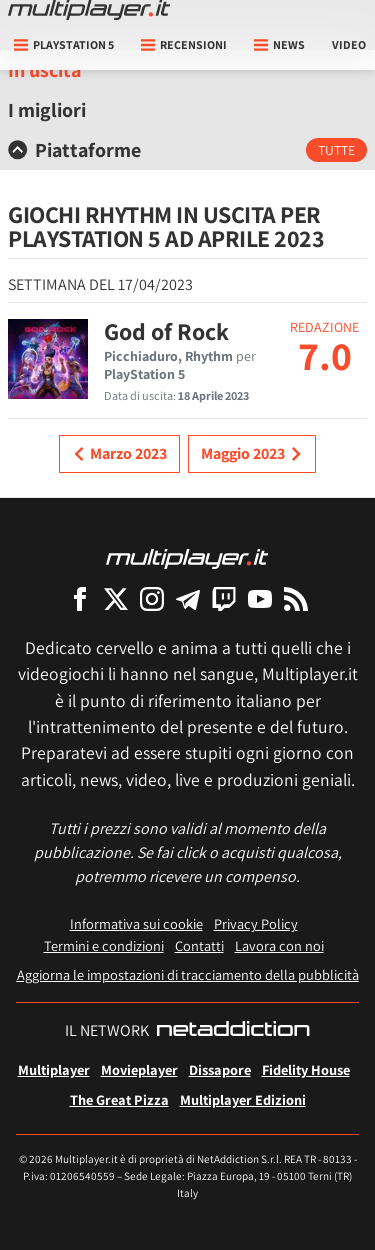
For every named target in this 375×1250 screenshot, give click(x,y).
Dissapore (220, 1069)
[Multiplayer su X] (116, 598)
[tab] (187, 150)
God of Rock (166, 331)
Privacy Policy (256, 923)
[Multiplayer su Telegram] (188, 598)
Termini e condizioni (104, 945)
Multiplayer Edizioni (243, 1099)
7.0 (325, 355)
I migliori (47, 110)
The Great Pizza (119, 1099)
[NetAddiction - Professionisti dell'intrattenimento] (233, 1031)
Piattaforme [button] (74, 150)
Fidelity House (306, 1069)
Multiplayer (54, 1069)
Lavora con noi (279, 945)
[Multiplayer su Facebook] (80, 598)
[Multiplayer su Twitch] (224, 598)
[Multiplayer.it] (89, 10)
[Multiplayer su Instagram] (152, 598)
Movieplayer (139, 1069)
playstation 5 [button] (64, 44)
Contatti (199, 945)
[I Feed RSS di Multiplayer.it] (296, 598)
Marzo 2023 (119, 454)
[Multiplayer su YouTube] (260, 598)
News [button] (279, 44)
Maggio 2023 (252, 454)
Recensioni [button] (184, 44)
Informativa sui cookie (136, 923)
